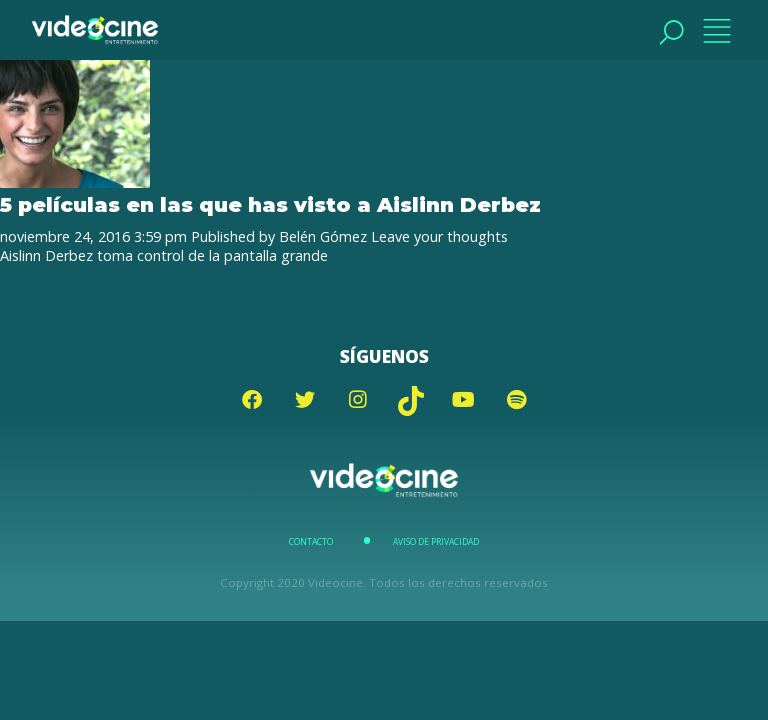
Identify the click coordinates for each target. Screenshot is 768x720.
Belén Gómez (323, 236)
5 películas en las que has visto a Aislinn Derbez (270, 204)
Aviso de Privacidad (436, 542)
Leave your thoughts (439, 236)
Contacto (311, 542)
